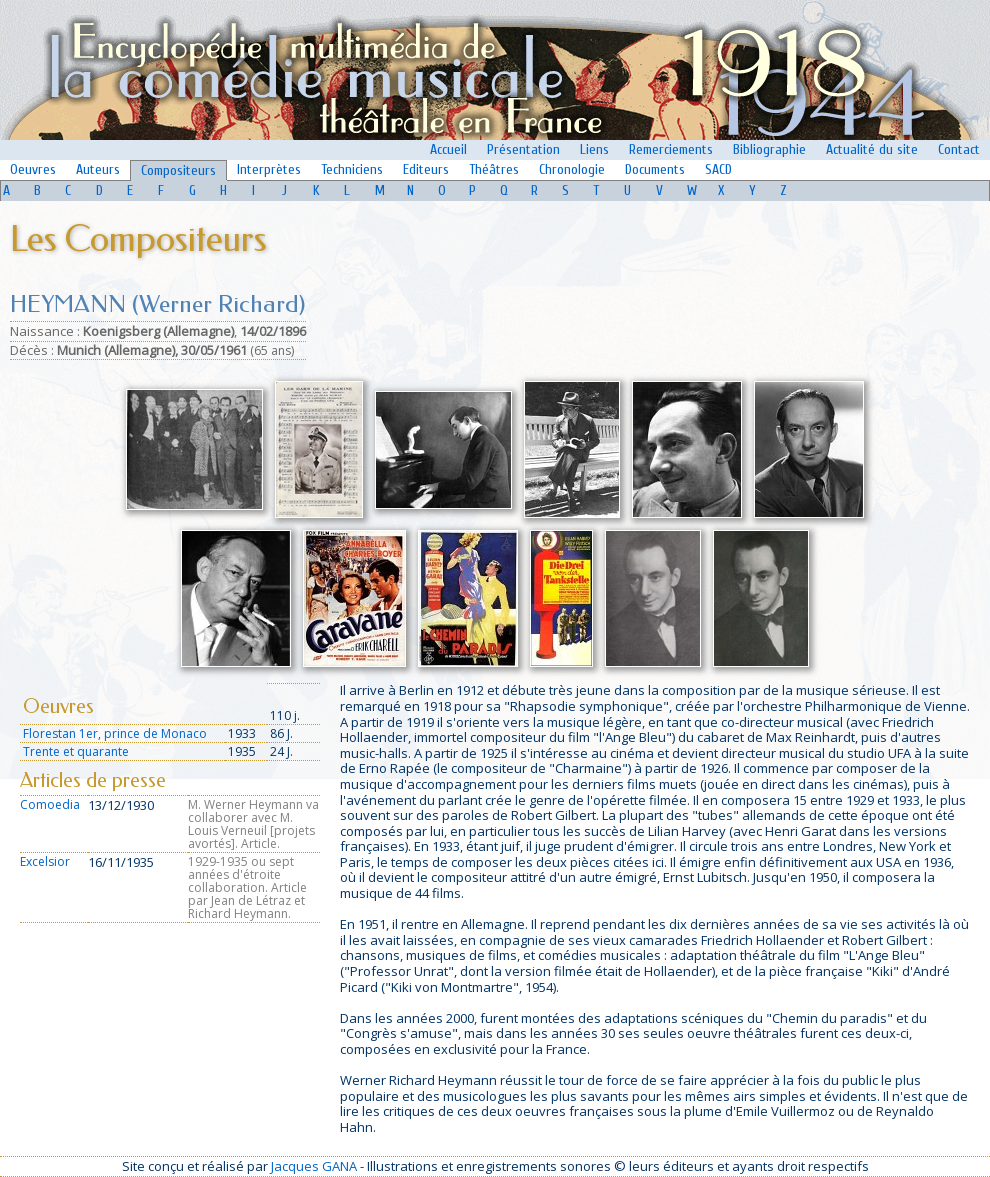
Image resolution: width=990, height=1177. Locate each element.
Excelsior (45, 861)
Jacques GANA (314, 1166)
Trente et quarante (76, 751)
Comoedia (50, 804)
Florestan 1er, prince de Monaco (115, 733)
